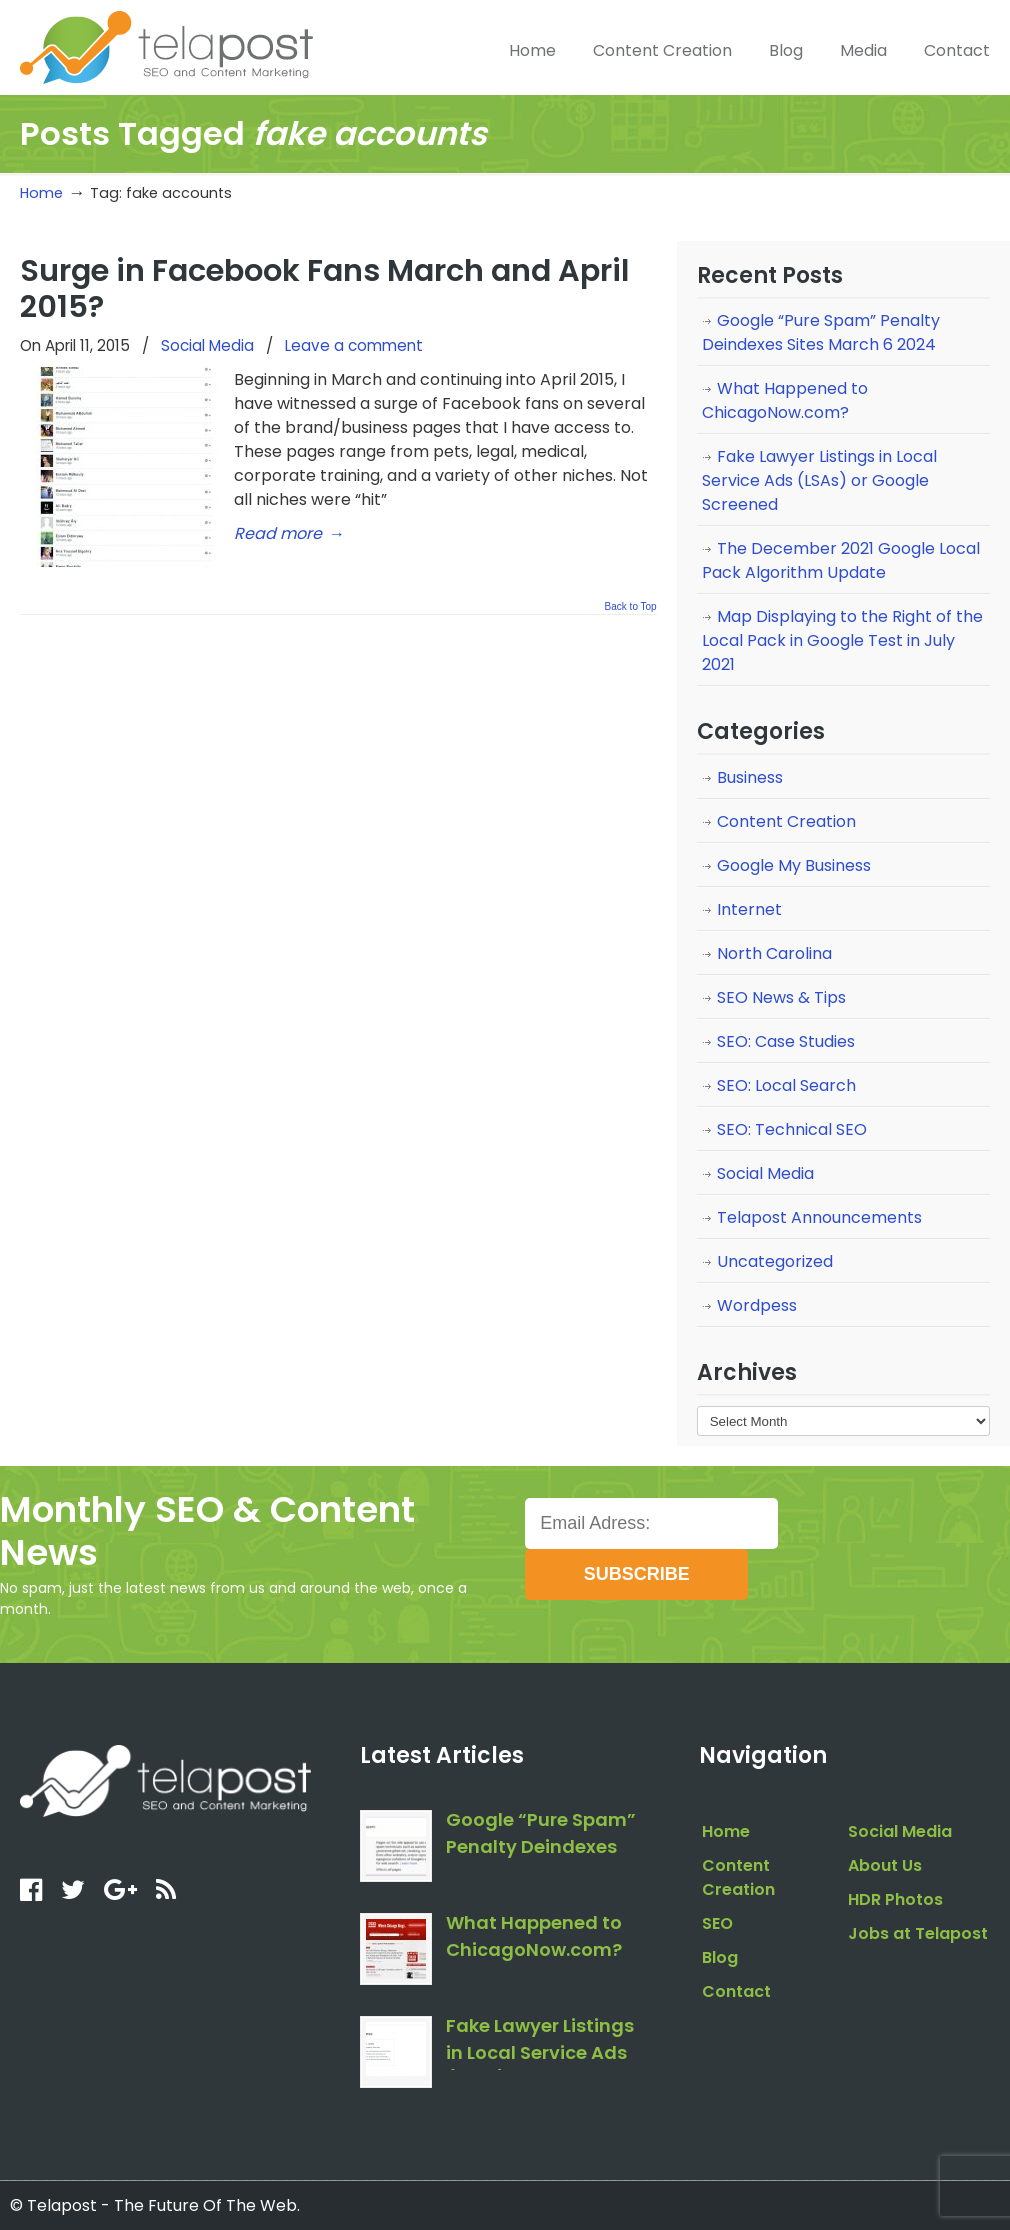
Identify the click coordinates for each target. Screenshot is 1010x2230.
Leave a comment (354, 345)
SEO (717, 1923)
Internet (749, 909)
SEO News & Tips (781, 997)
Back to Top (631, 607)
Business (750, 777)
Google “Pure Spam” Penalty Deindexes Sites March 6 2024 (821, 332)
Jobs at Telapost (918, 1933)
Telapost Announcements (819, 1217)
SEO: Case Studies (786, 1041)
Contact (736, 1991)
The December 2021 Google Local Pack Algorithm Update (841, 560)
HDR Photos (895, 1899)
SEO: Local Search (786, 1085)
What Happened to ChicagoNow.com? (785, 400)
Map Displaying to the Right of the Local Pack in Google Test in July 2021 (842, 640)
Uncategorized (775, 1261)
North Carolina (774, 953)
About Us (885, 1865)
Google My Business (794, 865)
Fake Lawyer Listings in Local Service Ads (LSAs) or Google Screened (819, 480)
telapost (166, 45)
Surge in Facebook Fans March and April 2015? (324, 288)
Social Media (207, 345)
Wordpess (757, 1305)
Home (41, 193)
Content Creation (786, 821)
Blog (720, 1957)
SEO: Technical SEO (792, 1129)
